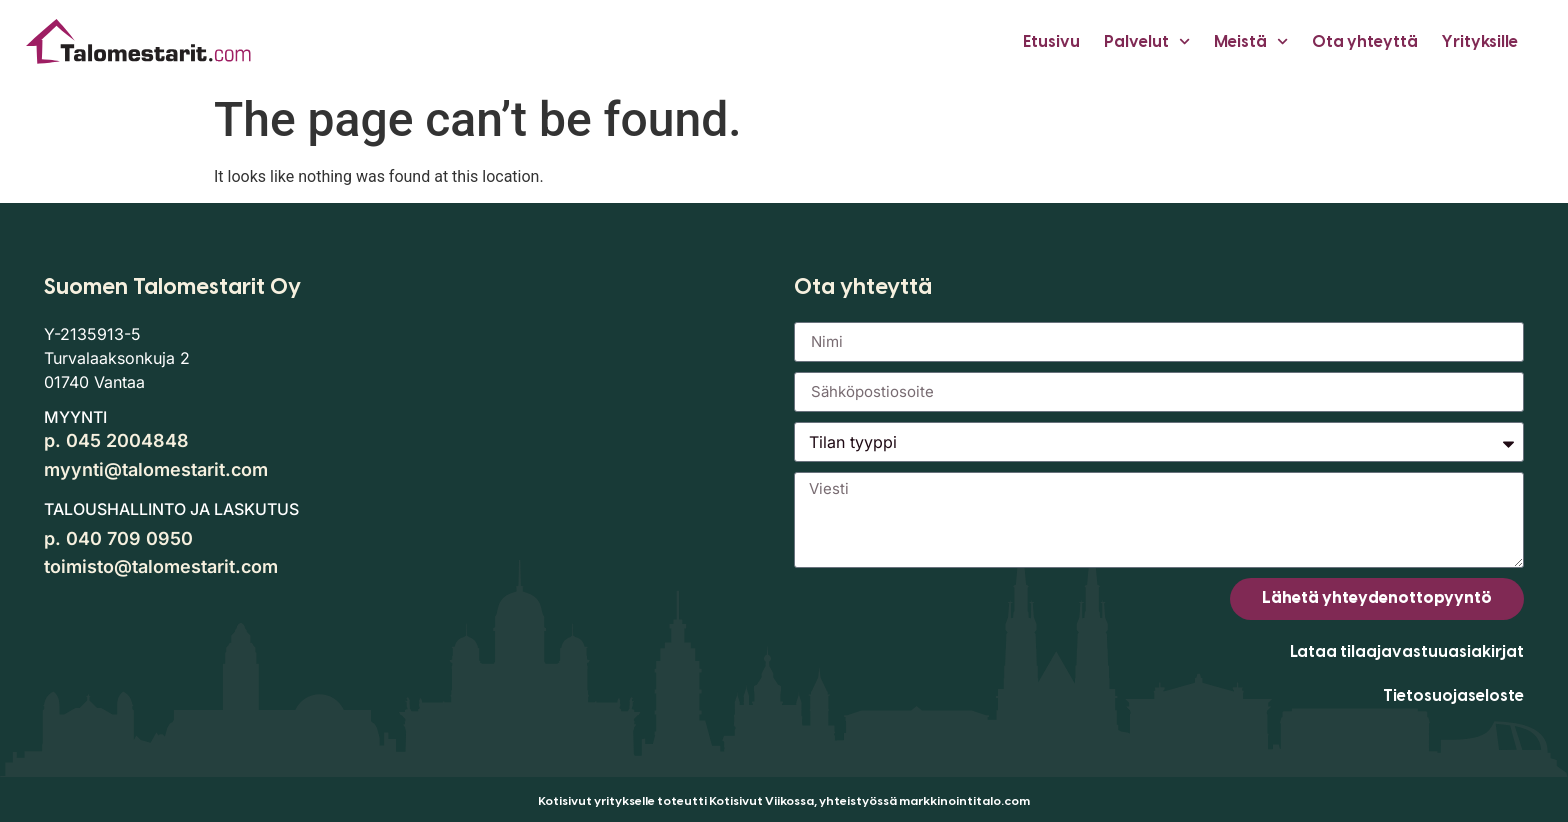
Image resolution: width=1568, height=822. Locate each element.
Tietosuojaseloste (1453, 695)
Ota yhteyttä (1365, 41)
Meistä (1251, 41)
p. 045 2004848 (116, 440)
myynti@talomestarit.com (156, 469)
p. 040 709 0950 (118, 538)
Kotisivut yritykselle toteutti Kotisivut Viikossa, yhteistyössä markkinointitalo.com (784, 801)
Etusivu (1051, 41)
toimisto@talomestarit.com (161, 566)
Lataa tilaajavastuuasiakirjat (1407, 651)
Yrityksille (1480, 41)
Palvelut (1147, 41)
